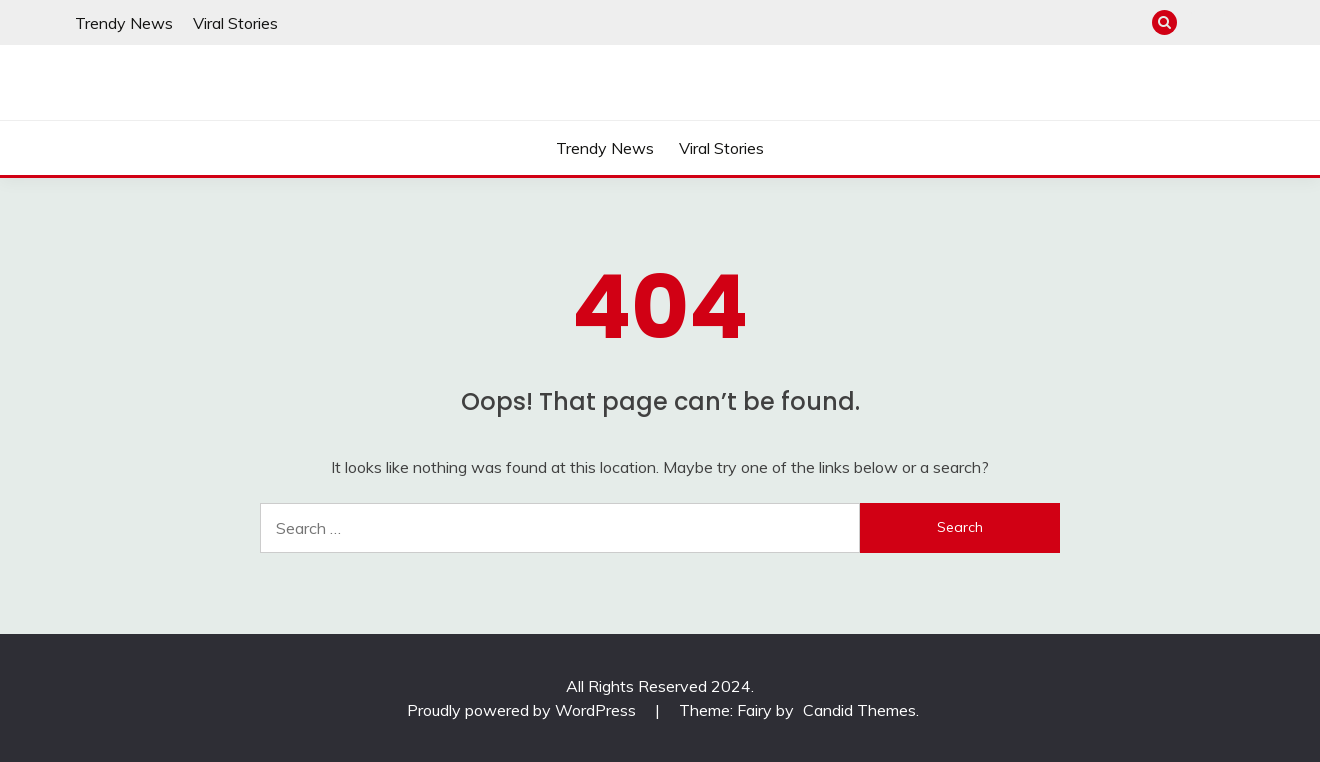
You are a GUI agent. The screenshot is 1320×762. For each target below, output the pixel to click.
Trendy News (124, 23)
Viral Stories (235, 23)
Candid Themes (859, 710)
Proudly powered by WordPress (523, 710)
